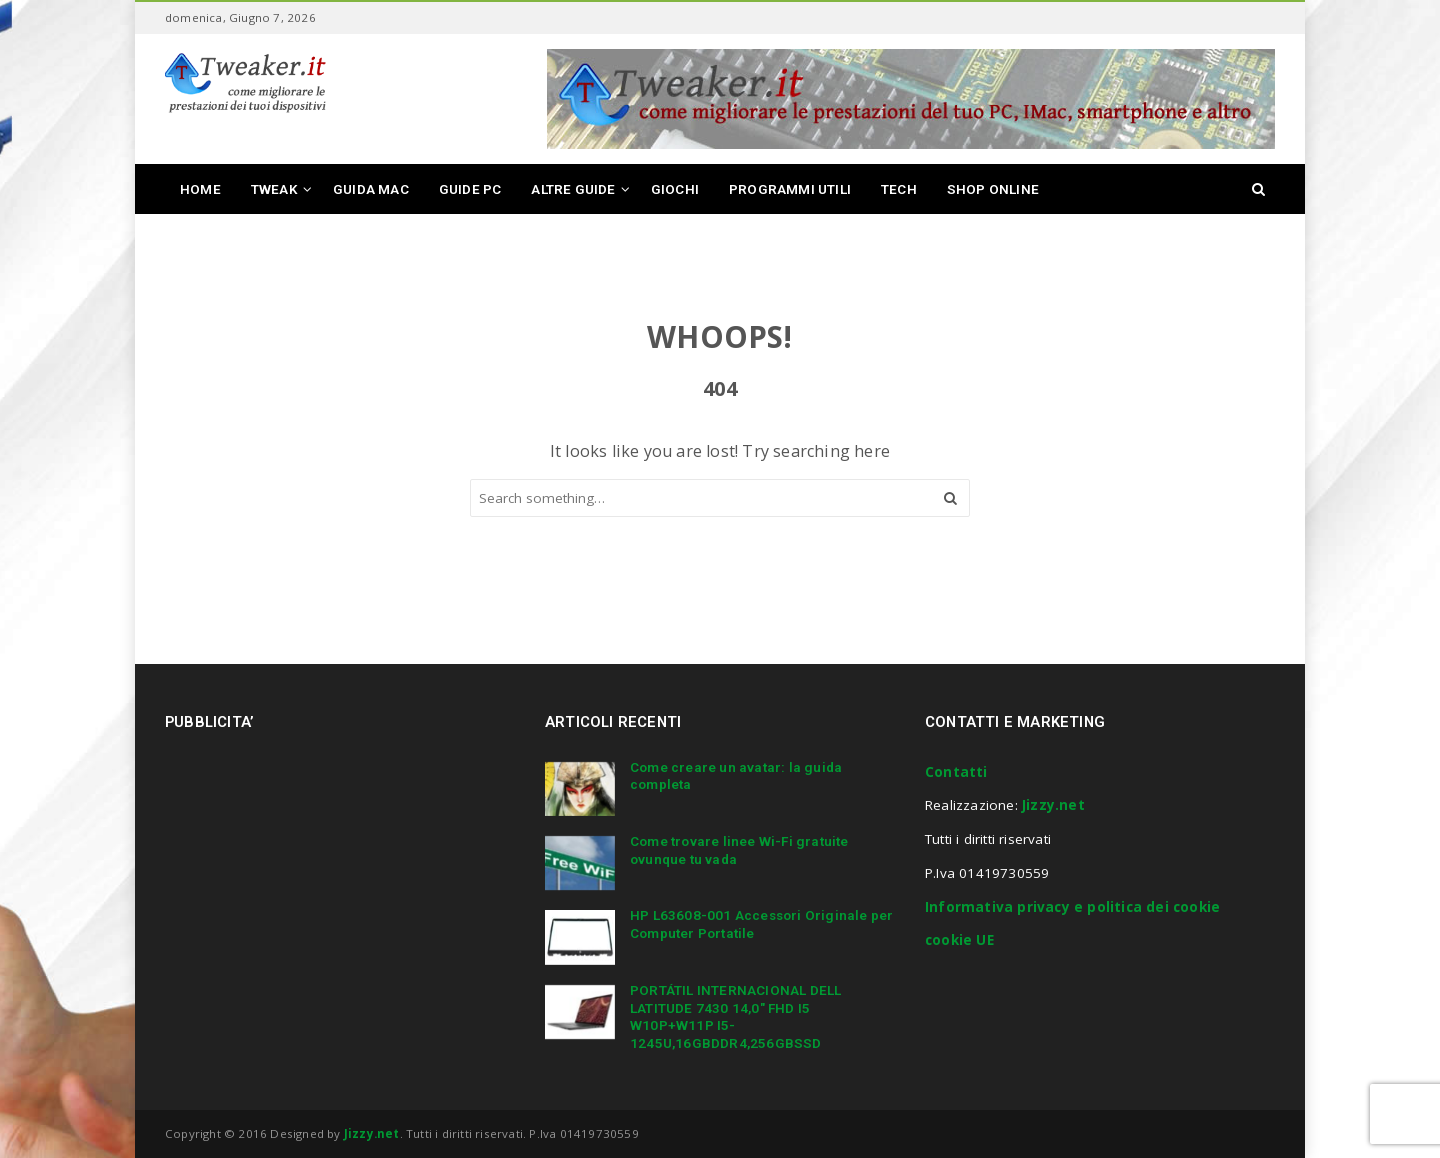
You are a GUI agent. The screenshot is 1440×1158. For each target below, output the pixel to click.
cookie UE (959, 940)
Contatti (956, 772)
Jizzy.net (1053, 805)
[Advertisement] (333, 902)
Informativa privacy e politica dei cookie (1072, 907)
